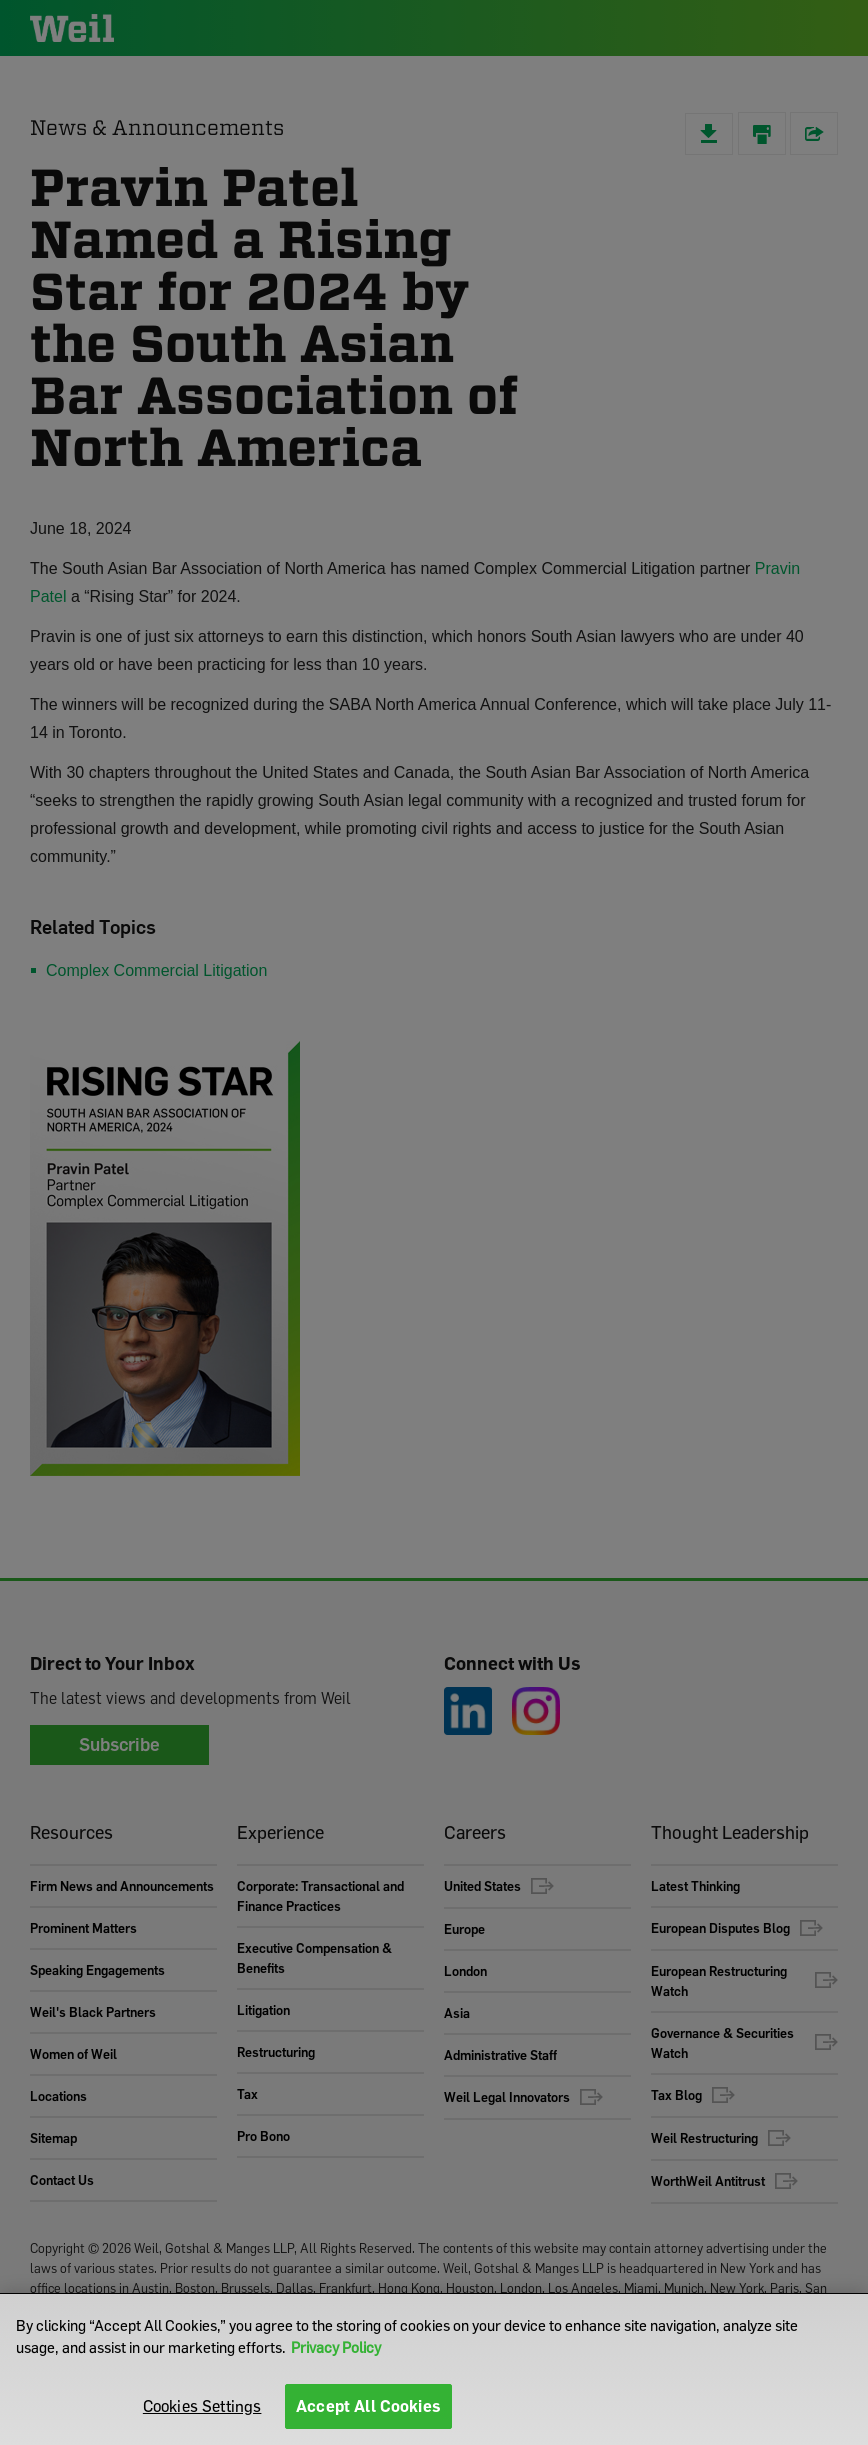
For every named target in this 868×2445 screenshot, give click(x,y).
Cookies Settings (202, 2406)
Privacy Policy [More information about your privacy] (336, 2347)
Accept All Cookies (368, 2406)
